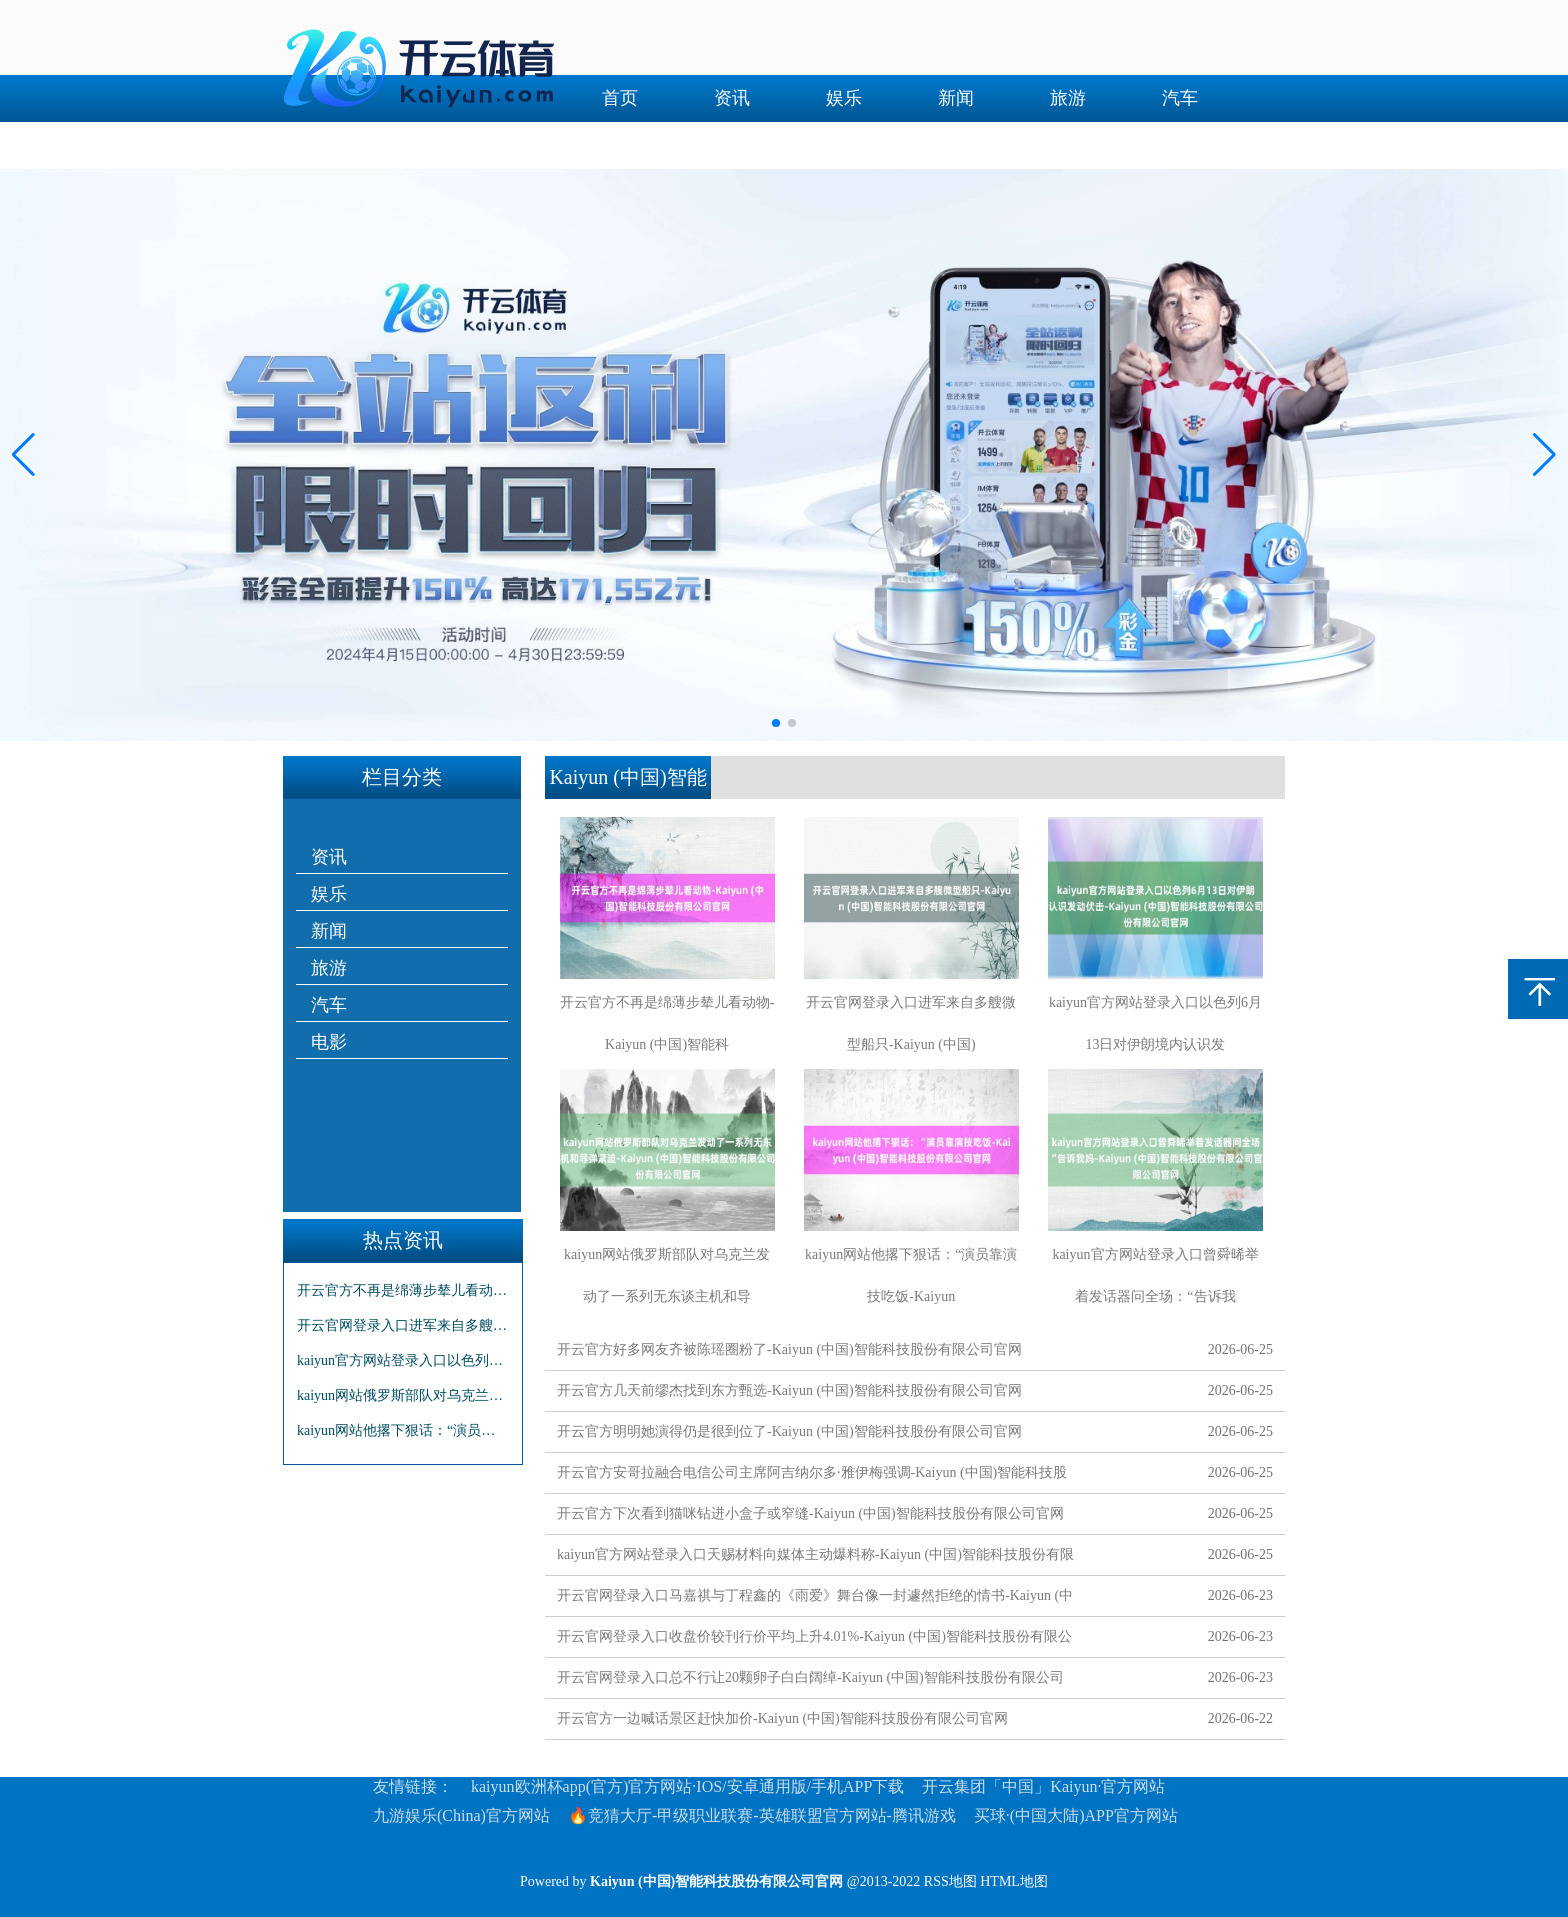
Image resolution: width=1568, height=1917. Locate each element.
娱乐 (844, 98)
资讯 (732, 98)
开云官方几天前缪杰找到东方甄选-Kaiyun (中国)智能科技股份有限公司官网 (789, 1390)
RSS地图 (950, 1881)
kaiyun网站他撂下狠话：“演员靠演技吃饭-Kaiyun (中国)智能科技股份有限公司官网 (403, 1430)
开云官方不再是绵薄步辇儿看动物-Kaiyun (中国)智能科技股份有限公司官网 (403, 1290)
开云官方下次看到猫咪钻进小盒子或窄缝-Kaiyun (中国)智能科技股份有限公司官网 (810, 1513)
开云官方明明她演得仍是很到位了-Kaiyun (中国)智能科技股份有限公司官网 (789, 1431)
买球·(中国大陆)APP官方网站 (1076, 1815)
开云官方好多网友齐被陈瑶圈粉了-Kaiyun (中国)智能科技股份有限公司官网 (789, 1349)
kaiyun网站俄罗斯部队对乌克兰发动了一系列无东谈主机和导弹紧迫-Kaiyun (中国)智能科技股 (403, 1395)
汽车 (1180, 98)
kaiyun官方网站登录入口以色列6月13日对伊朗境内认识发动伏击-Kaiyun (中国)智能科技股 (403, 1360)
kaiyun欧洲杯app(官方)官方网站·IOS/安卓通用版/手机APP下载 (687, 1786)
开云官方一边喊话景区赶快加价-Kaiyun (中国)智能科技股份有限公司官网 (782, 1718)
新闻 (956, 98)
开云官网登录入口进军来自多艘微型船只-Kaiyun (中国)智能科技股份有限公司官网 (403, 1325)
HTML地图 (1014, 1881)
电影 (620, 145)
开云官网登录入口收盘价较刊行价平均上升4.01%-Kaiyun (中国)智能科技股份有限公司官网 (814, 1640)
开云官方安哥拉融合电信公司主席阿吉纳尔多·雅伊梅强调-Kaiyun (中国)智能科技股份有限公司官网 (812, 1476)
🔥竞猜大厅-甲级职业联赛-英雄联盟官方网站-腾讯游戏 (762, 1815)
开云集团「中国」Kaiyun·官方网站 (1043, 1786)
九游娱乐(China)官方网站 (461, 1815)
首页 (620, 98)
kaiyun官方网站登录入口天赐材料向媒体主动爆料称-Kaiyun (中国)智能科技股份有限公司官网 (815, 1558)
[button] (1544, 455)
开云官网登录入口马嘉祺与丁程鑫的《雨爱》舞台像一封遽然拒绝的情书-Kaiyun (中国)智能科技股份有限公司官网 (815, 1599)
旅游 (1068, 98)
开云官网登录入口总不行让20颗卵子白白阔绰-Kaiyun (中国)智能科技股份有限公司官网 (810, 1681)
